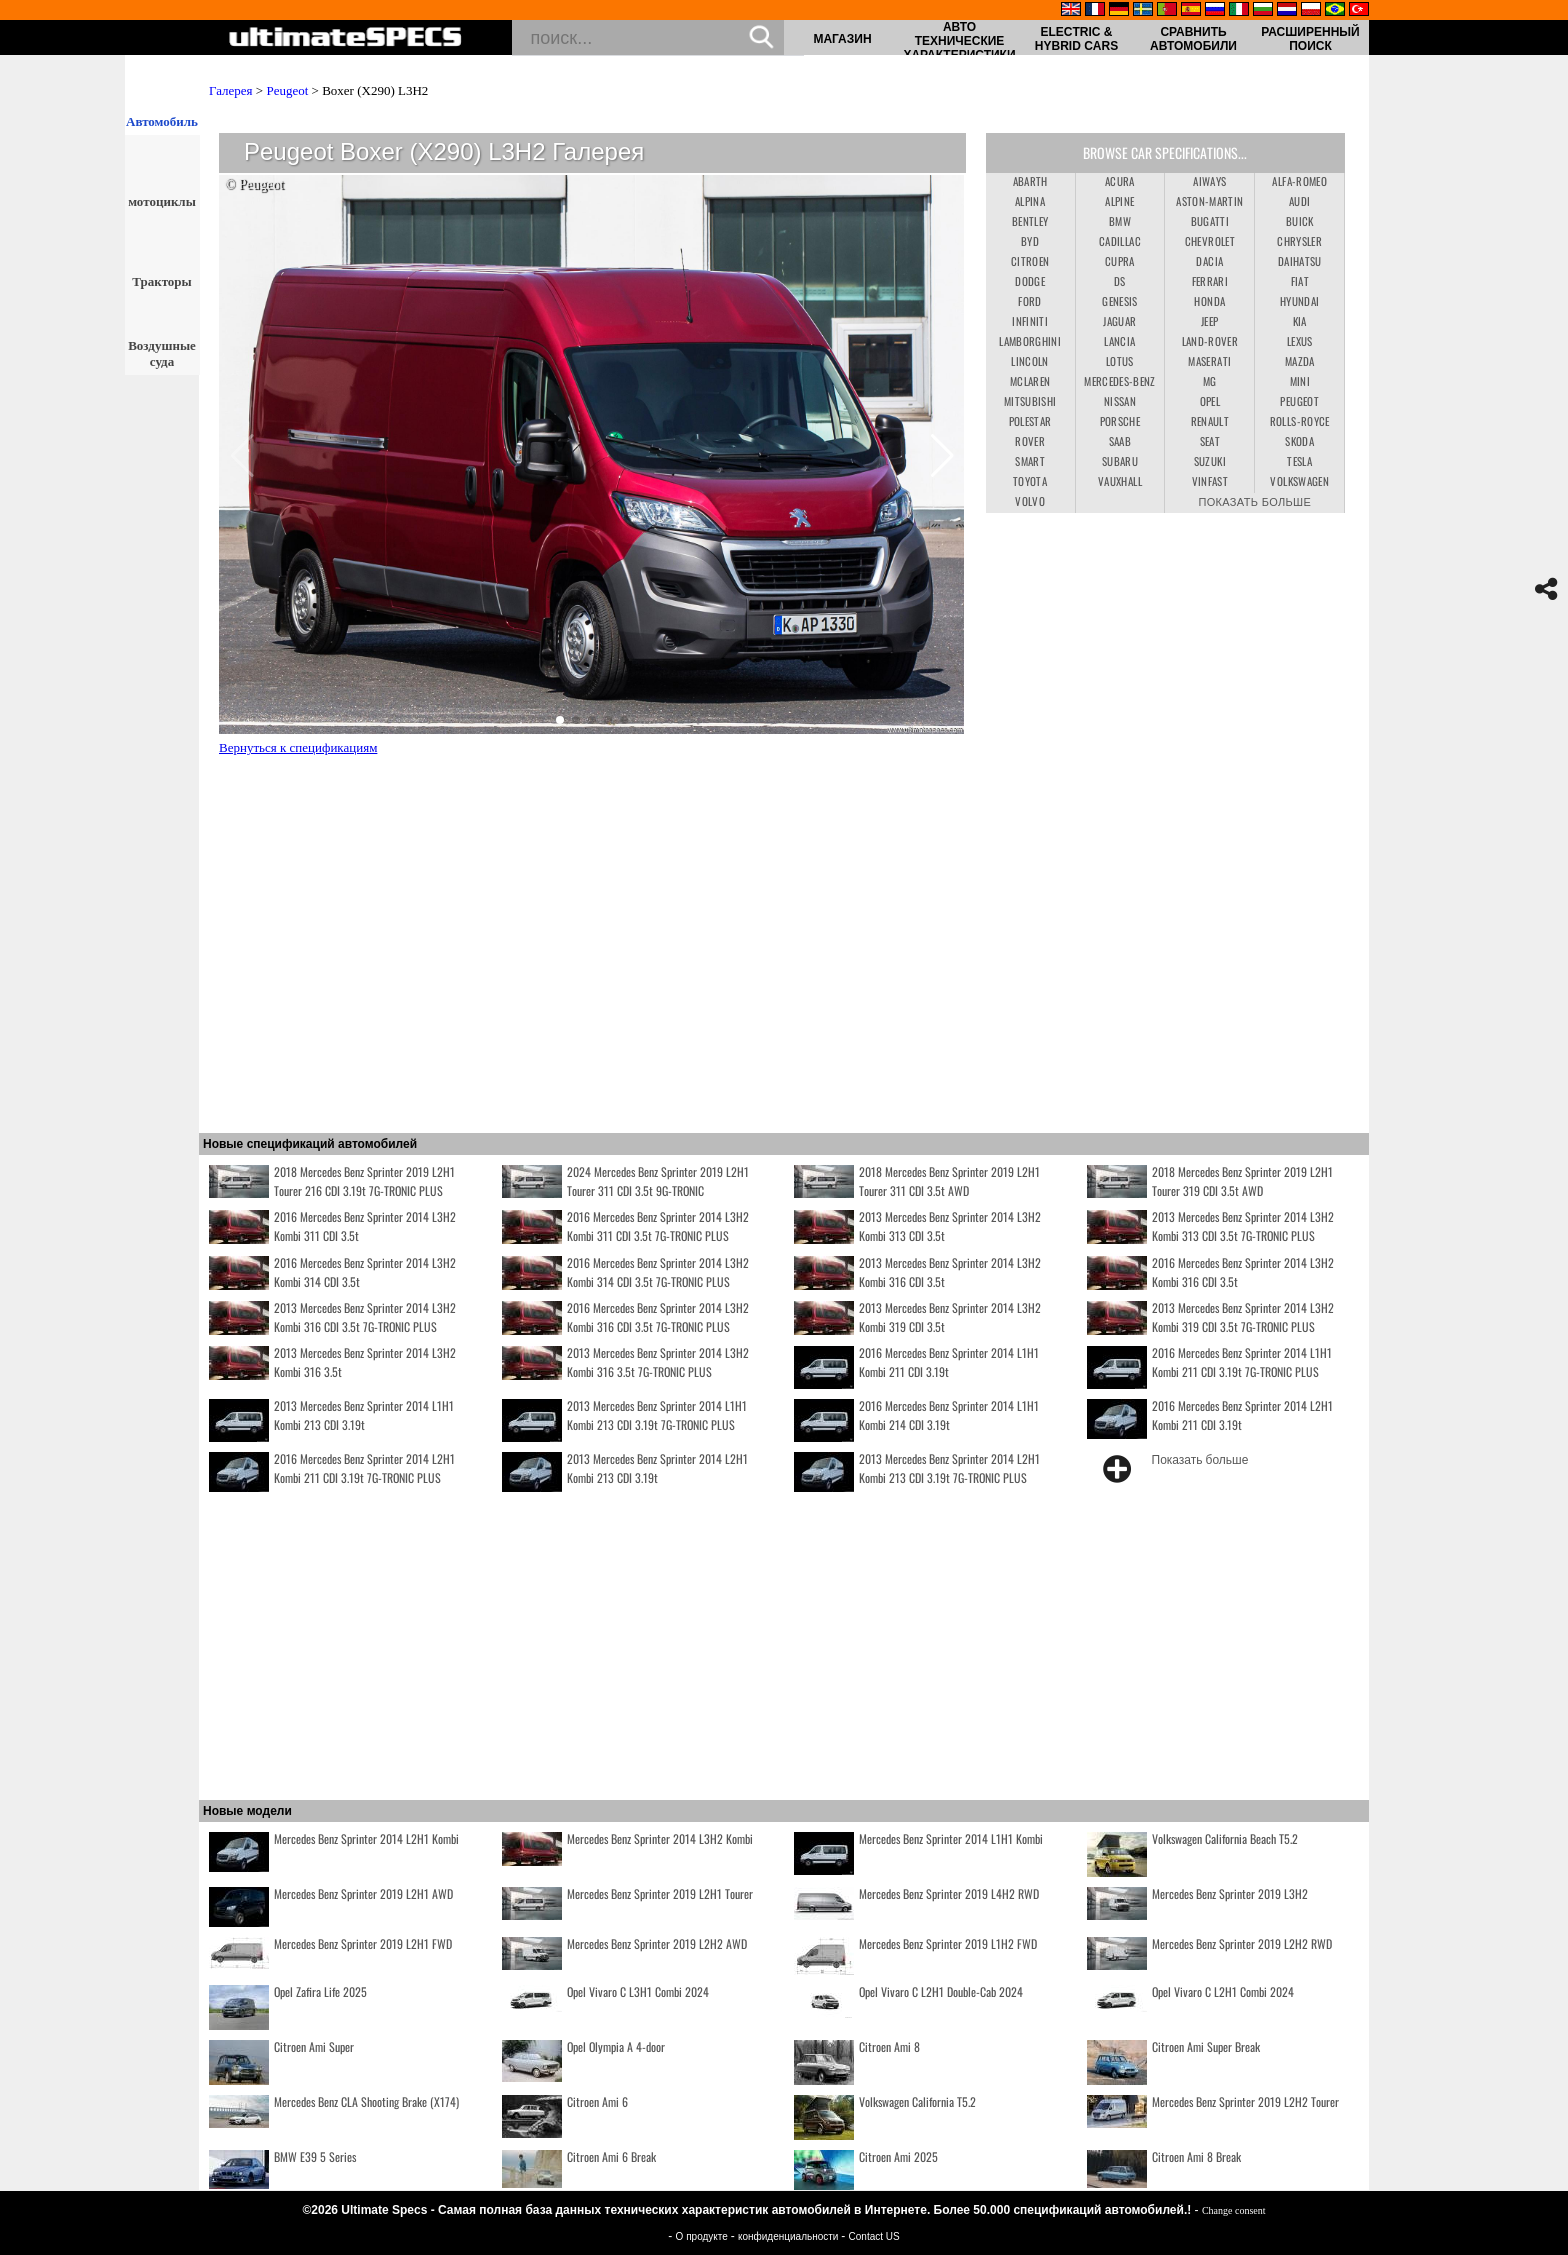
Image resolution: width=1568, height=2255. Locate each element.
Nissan (1120, 401)
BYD (1030, 241)
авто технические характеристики (959, 41)
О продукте (703, 2236)
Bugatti (1210, 221)
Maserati (1209, 361)
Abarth (1030, 181)
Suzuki (1210, 461)
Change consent (1234, 2210)
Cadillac (1120, 241)
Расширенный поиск (1310, 39)
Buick (1300, 221)
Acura (1120, 181)
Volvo (1030, 501)
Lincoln (1029, 361)
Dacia (1209, 261)
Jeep (1209, 321)
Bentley (1030, 221)
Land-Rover (1210, 341)
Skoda (1299, 441)
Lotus (1120, 361)
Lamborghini (1030, 341)
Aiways (1209, 181)
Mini (1300, 381)
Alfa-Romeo (1299, 181)
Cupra (1120, 261)
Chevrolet (1210, 241)
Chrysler (1299, 241)
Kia (1300, 321)
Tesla (1299, 461)
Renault (1210, 421)
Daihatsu (1300, 261)
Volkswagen (1299, 481)
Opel (1210, 401)
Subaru (1120, 461)
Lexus (1300, 341)
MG (1210, 381)
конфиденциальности (789, 2236)
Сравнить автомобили (1193, 39)
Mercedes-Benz (1120, 381)
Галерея (231, 90)
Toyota (1030, 481)
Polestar (1030, 421)
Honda (1209, 301)
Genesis (1119, 301)
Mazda (1300, 361)
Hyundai (1299, 301)
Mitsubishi (1030, 401)
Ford (1029, 301)
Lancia (1119, 341)
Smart (1030, 461)
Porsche (1120, 421)
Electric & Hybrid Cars (1076, 39)
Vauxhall (1120, 481)
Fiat (1300, 281)
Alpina (1030, 201)
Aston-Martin (1209, 201)
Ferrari (1210, 281)
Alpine (1119, 201)
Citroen (1030, 261)
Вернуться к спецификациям (298, 747)
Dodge (1030, 281)
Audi (1299, 201)
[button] (560, 720)
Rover (1030, 441)
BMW (1120, 221)
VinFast (1210, 481)
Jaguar (1119, 321)
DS (1120, 281)
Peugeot (287, 90)
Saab (1120, 441)
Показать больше (1254, 501)
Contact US (874, 2236)
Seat (1210, 441)
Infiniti (1030, 321)
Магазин (842, 39)
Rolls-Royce (1300, 421)
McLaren (1030, 381)
